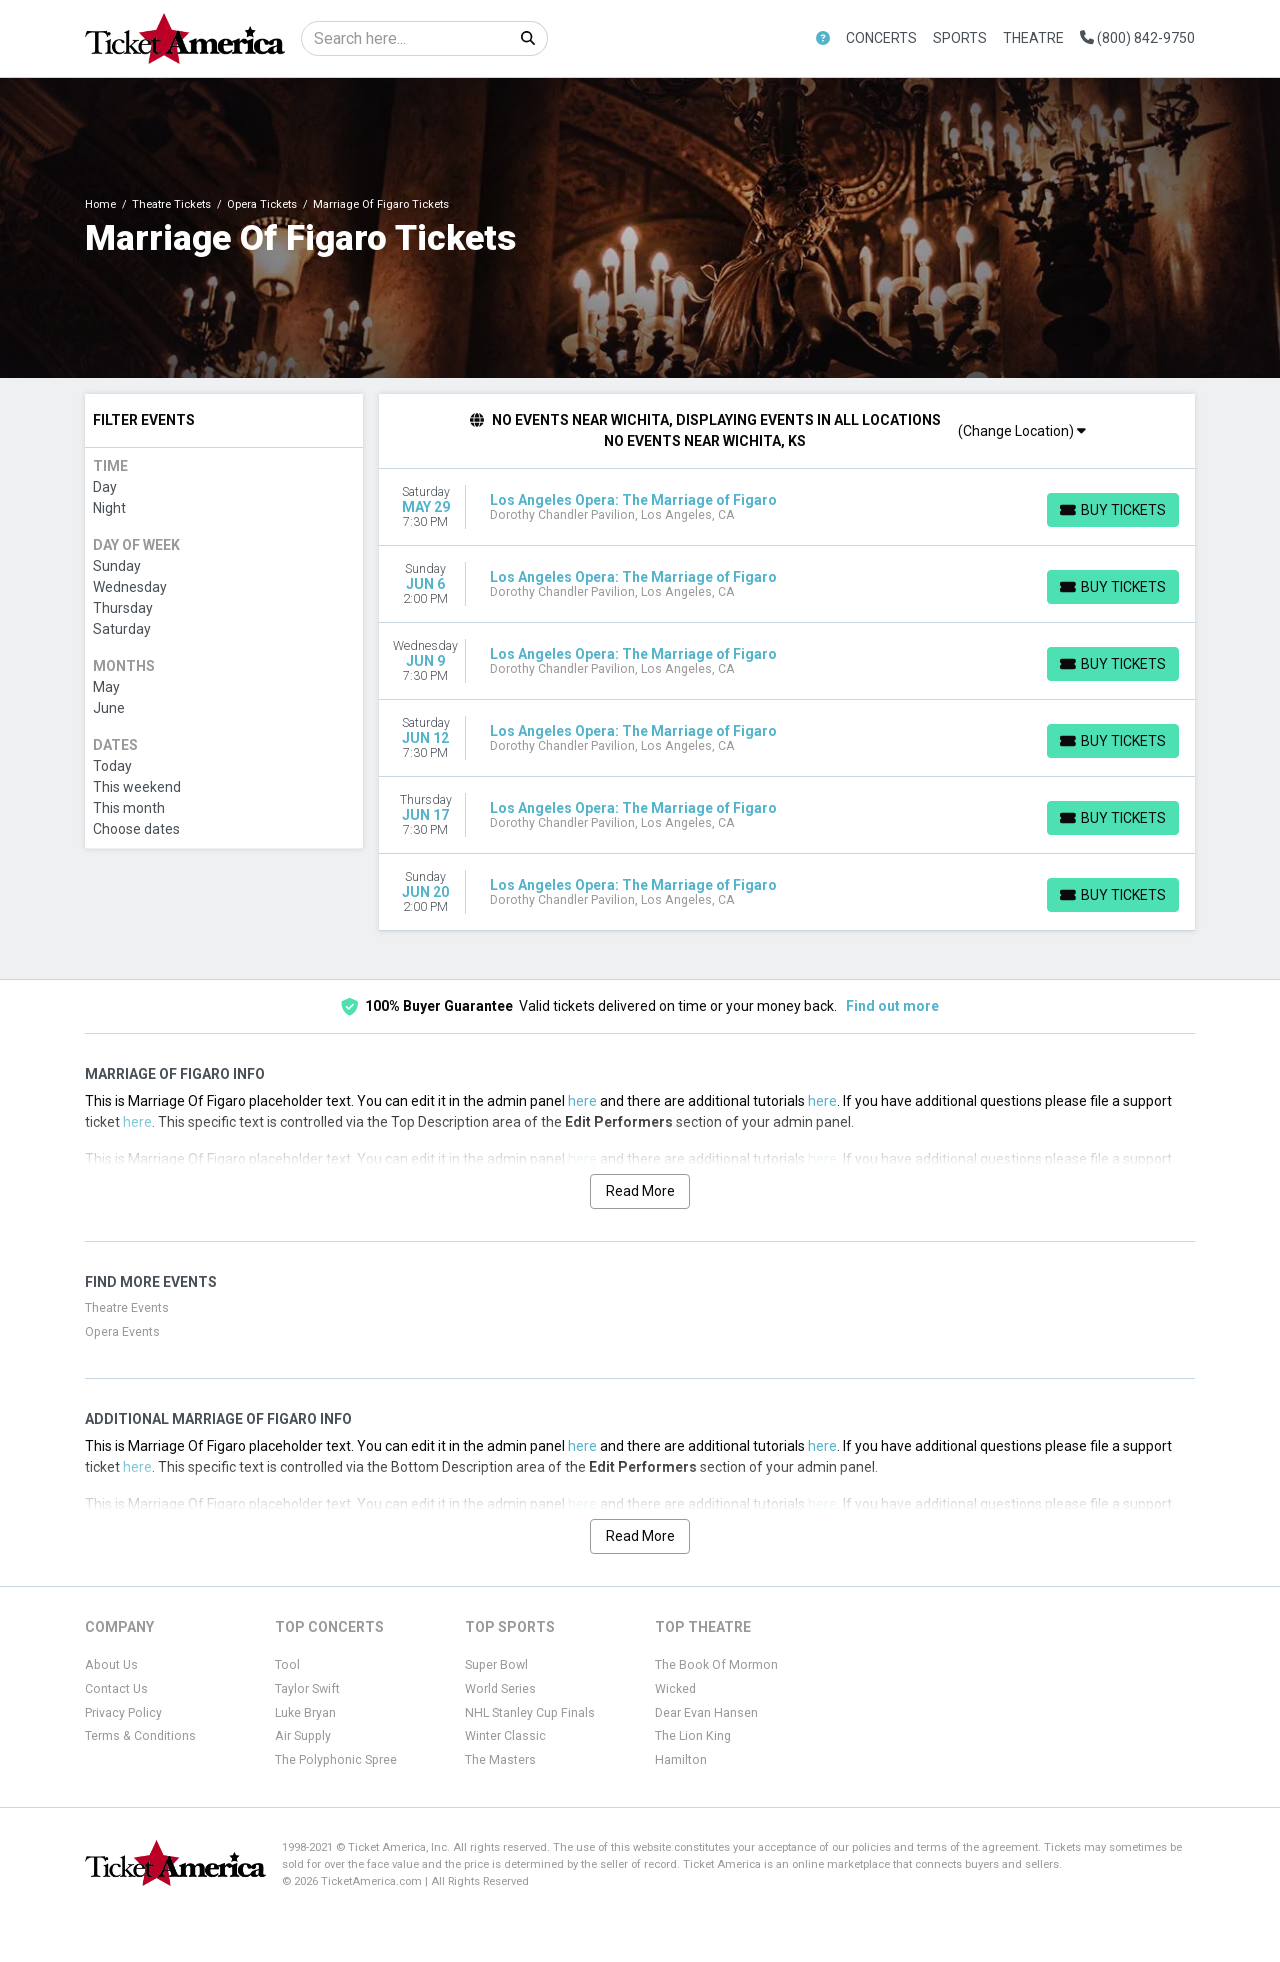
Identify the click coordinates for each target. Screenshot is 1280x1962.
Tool (287, 1665)
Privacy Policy (123, 1713)
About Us (111, 1665)
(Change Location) (1022, 431)
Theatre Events (127, 1308)
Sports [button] (960, 38)
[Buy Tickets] (1113, 510)
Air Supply (303, 1736)
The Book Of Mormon (716, 1665)
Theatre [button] (1033, 38)
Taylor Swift (307, 1689)
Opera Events (122, 1332)
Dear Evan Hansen (706, 1713)
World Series (500, 1689)
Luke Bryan (305, 1713)
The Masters (500, 1760)
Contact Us (116, 1689)
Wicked (675, 1689)
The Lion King (693, 1736)
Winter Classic (505, 1736)
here (582, 1101)
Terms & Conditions (140, 1736)
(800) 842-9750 (1137, 38)
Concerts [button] (881, 38)
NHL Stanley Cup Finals (530, 1713)
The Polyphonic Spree (336, 1760)
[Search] (405, 38)
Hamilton (681, 1760)
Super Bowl (496, 1665)
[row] (787, 507)
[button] (823, 38)
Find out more (892, 1006)
